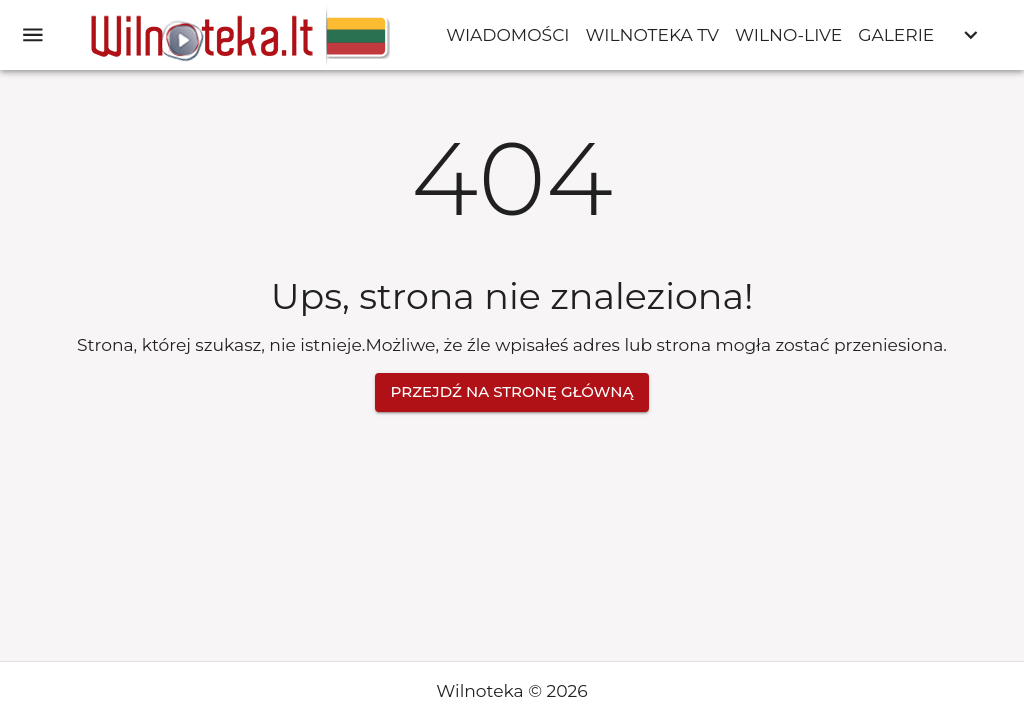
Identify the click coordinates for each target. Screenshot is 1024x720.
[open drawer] (33, 35)
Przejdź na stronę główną (512, 392)
